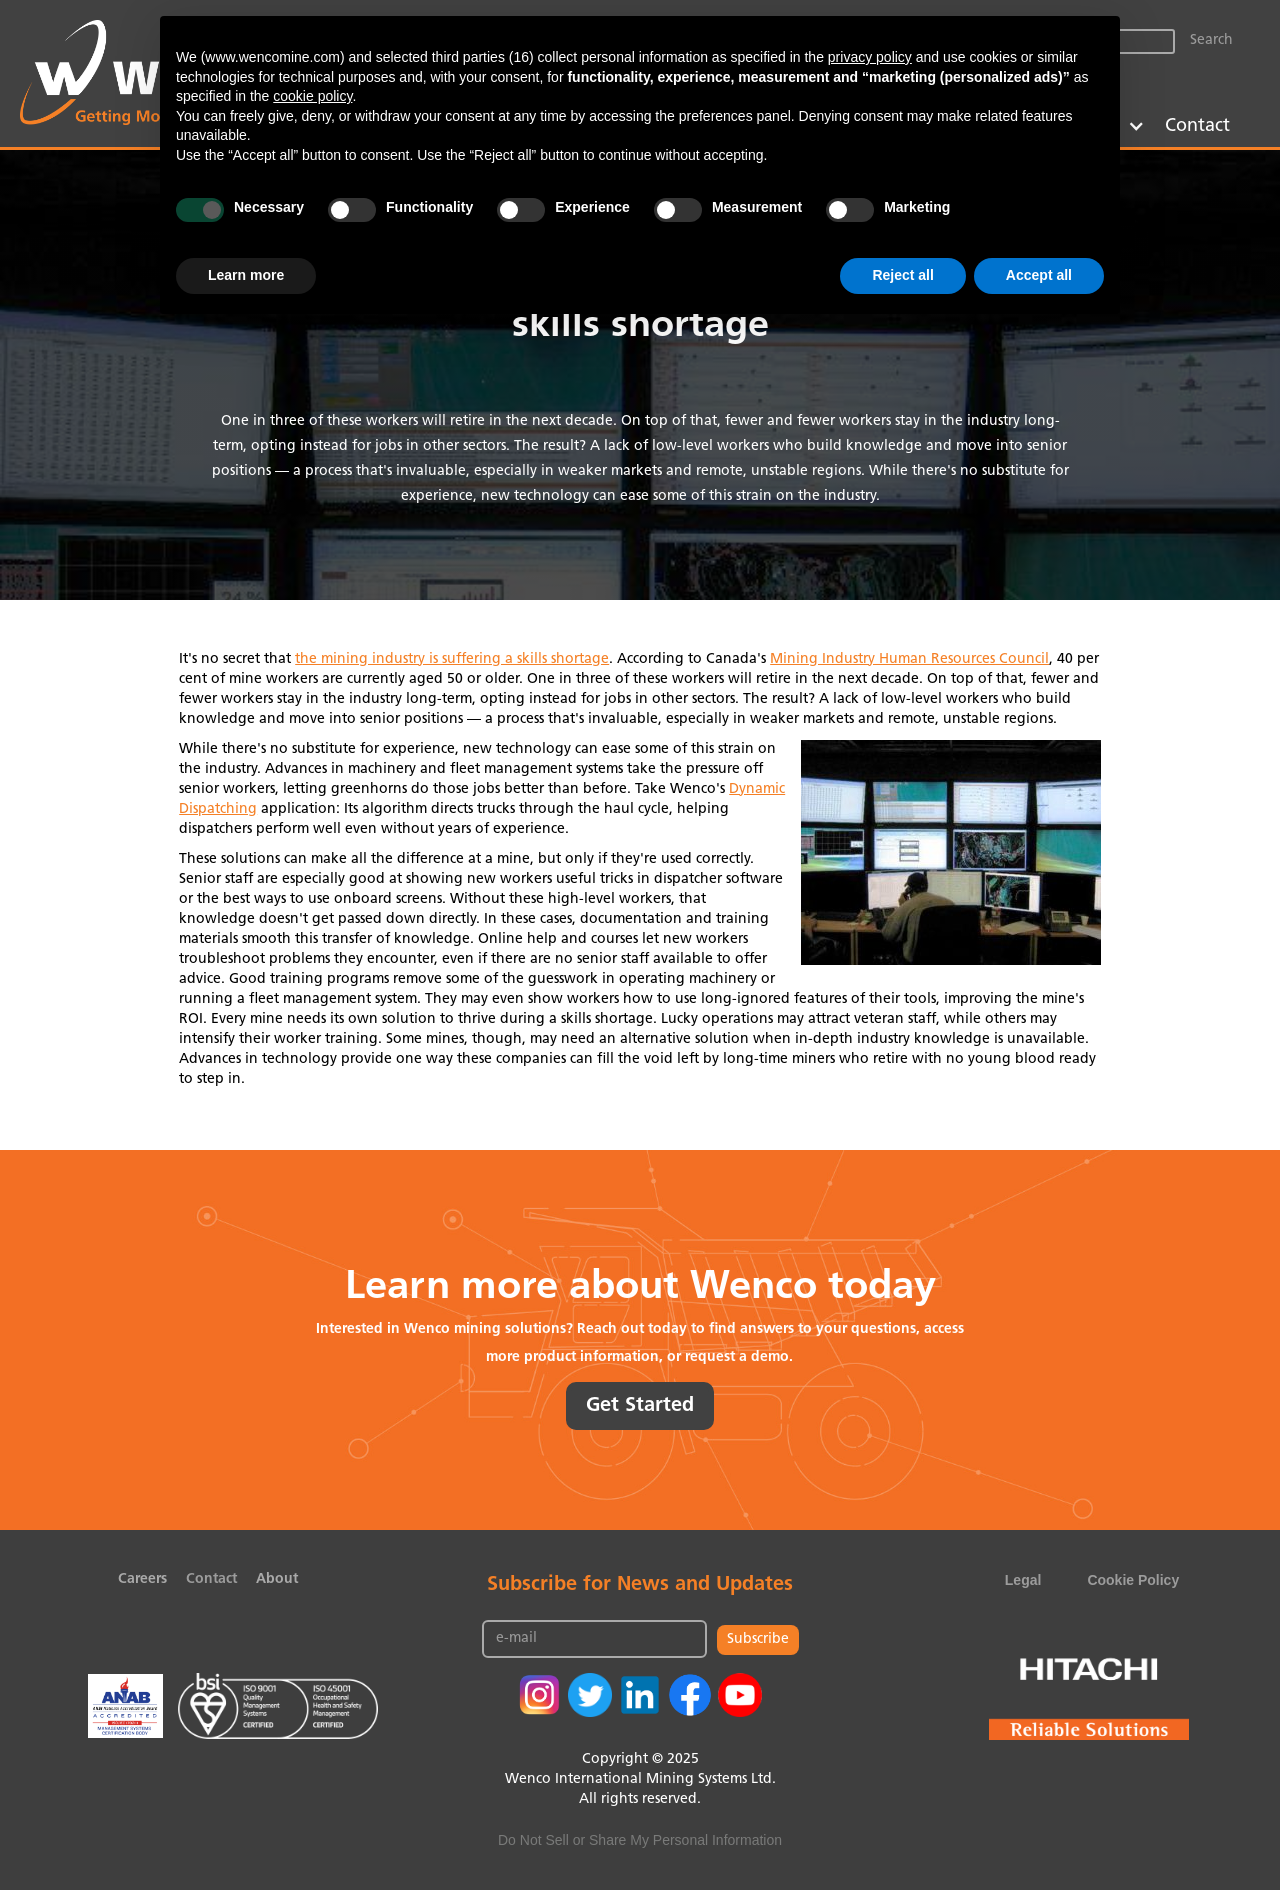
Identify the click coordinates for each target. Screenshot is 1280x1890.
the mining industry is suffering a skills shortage (452, 659)
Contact (1197, 126)
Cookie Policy (1133, 1580)
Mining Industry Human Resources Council (909, 659)
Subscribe (758, 1639)
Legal (1023, 1580)
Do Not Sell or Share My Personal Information (640, 1840)
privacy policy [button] (870, 57)
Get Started (640, 1406)
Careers (142, 1579)
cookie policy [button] (312, 96)
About (277, 1579)
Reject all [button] (902, 275)
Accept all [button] (1039, 275)
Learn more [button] (246, 275)
